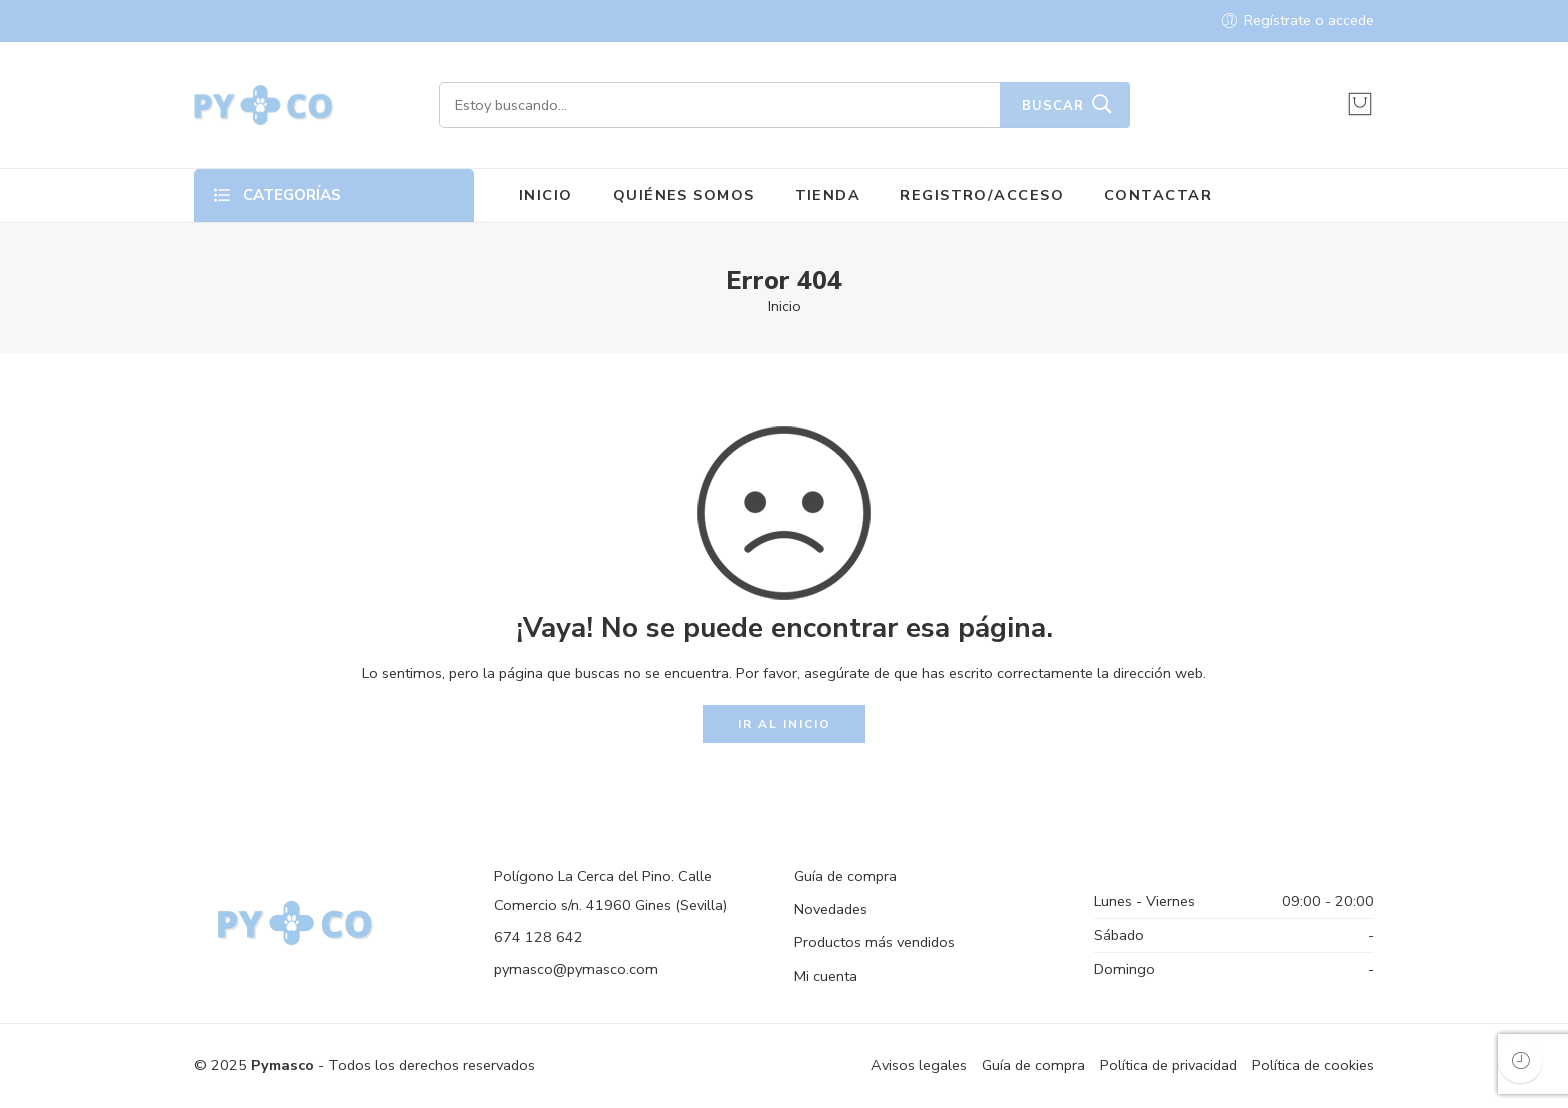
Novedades (830, 909)
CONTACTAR (1158, 195)
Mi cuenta (825, 976)
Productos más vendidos (874, 942)
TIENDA (828, 195)
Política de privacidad (1168, 1065)
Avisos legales (919, 1065)
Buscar (1053, 106)
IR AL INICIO (784, 724)
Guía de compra (845, 876)
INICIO (546, 195)
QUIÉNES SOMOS (684, 195)
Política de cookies (1313, 1065)
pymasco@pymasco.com (576, 969)
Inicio (784, 306)
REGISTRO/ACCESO (982, 195)
